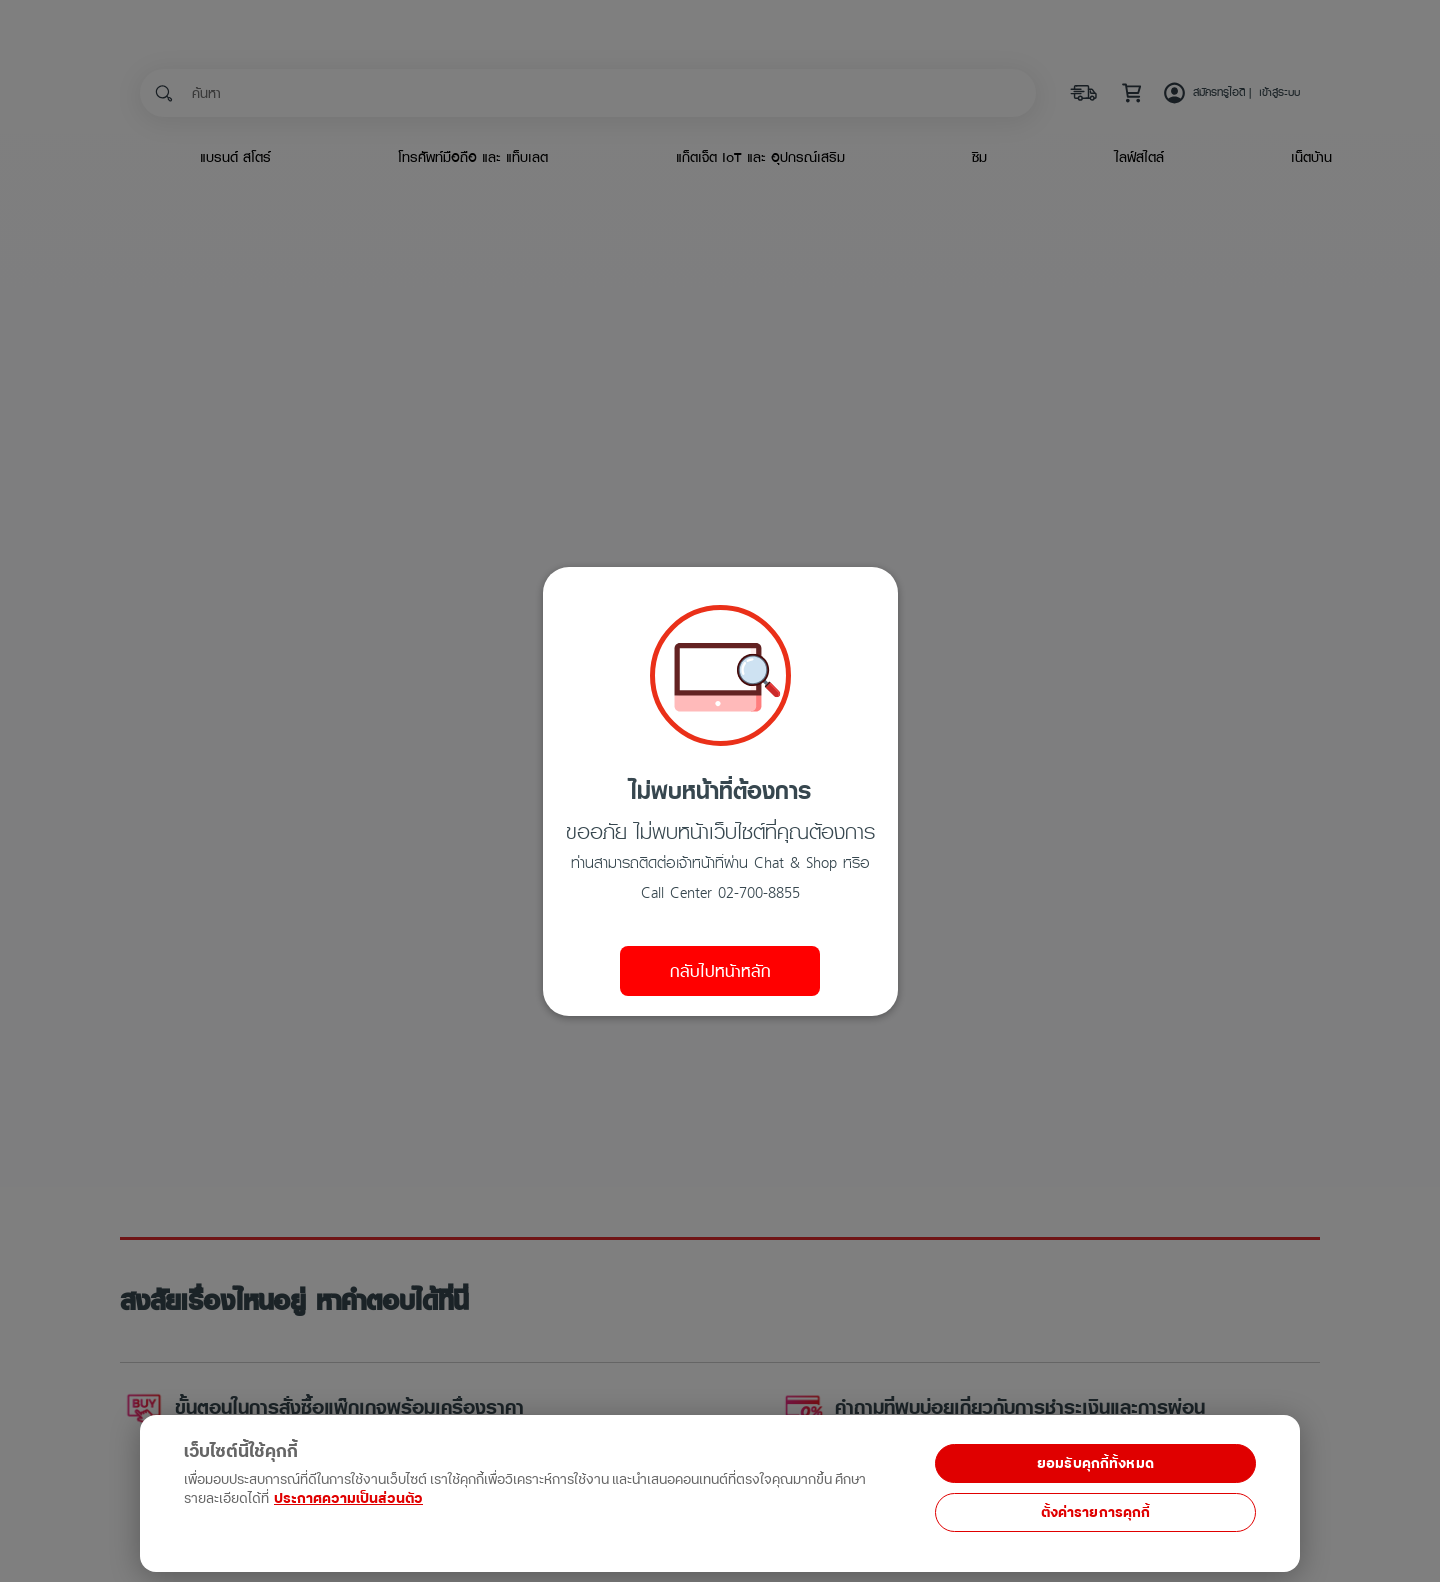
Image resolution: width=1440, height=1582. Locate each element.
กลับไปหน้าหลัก (720, 971)
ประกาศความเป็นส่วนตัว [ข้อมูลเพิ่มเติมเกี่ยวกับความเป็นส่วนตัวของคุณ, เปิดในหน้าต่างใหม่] (348, 1498)
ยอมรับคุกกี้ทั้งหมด (1095, 1463)
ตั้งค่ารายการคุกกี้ (1096, 1512)
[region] (412, 1482)
